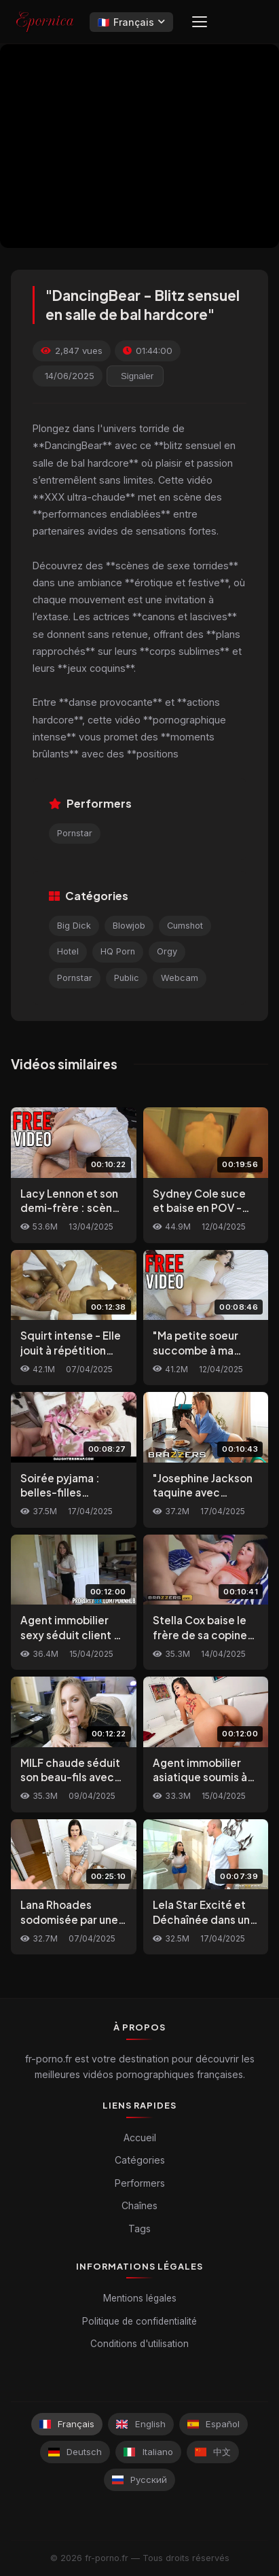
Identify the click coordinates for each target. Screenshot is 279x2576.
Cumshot (185, 925)
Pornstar (74, 833)
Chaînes (139, 2205)
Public (126, 978)
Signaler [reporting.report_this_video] (137, 376)
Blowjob (129, 925)
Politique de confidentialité (139, 2321)
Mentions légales (139, 2298)
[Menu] (199, 22)
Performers (140, 2183)
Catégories (140, 2160)
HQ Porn (117, 951)
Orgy (167, 951)
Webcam (179, 978)
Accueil (140, 2137)
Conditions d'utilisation (139, 2343)
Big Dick (74, 925)
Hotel (68, 951)
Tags (139, 2228)
